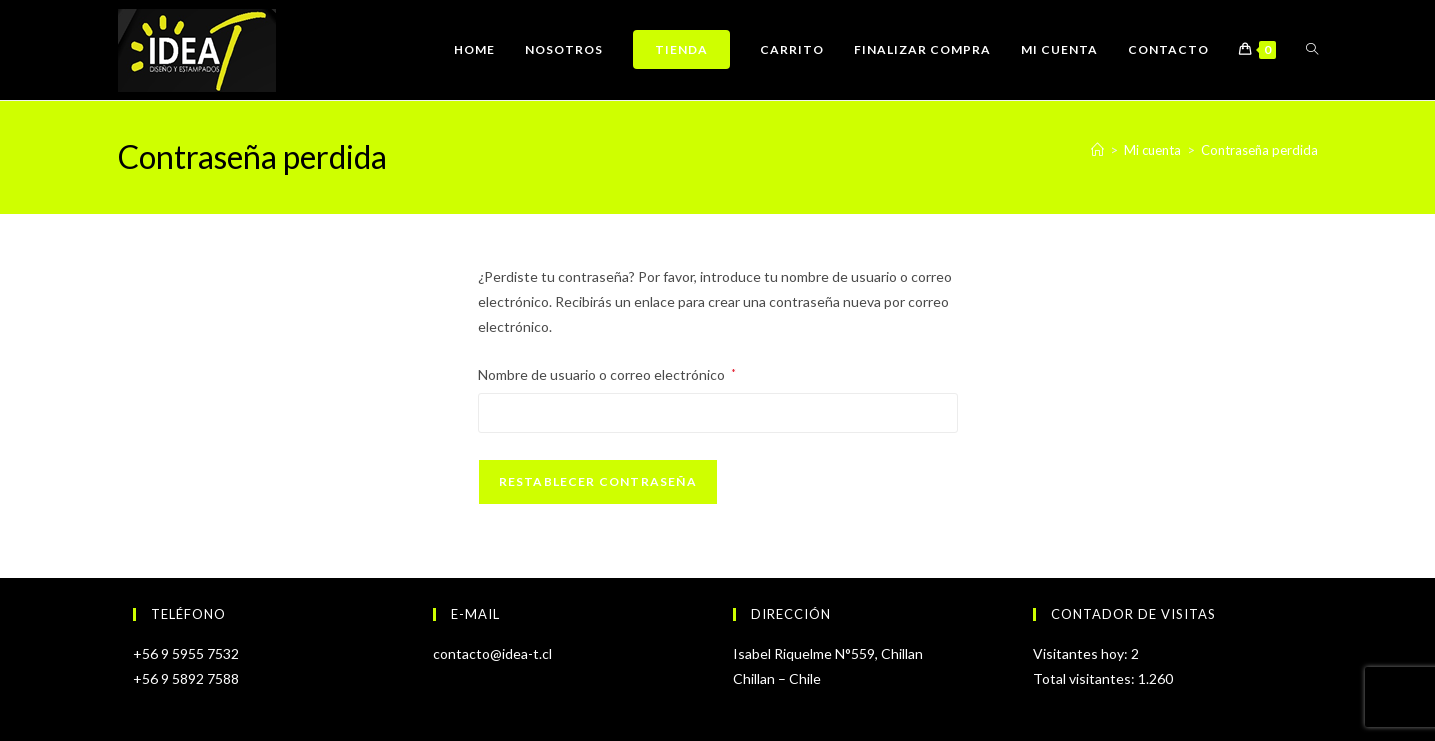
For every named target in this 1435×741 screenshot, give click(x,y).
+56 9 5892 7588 (186, 678)
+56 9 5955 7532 (186, 653)
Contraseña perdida (1259, 150)
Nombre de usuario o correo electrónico (607, 372)
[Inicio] (1097, 150)
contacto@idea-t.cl (492, 653)
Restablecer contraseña (598, 481)
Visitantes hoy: (1082, 653)
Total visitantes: (1085, 678)
